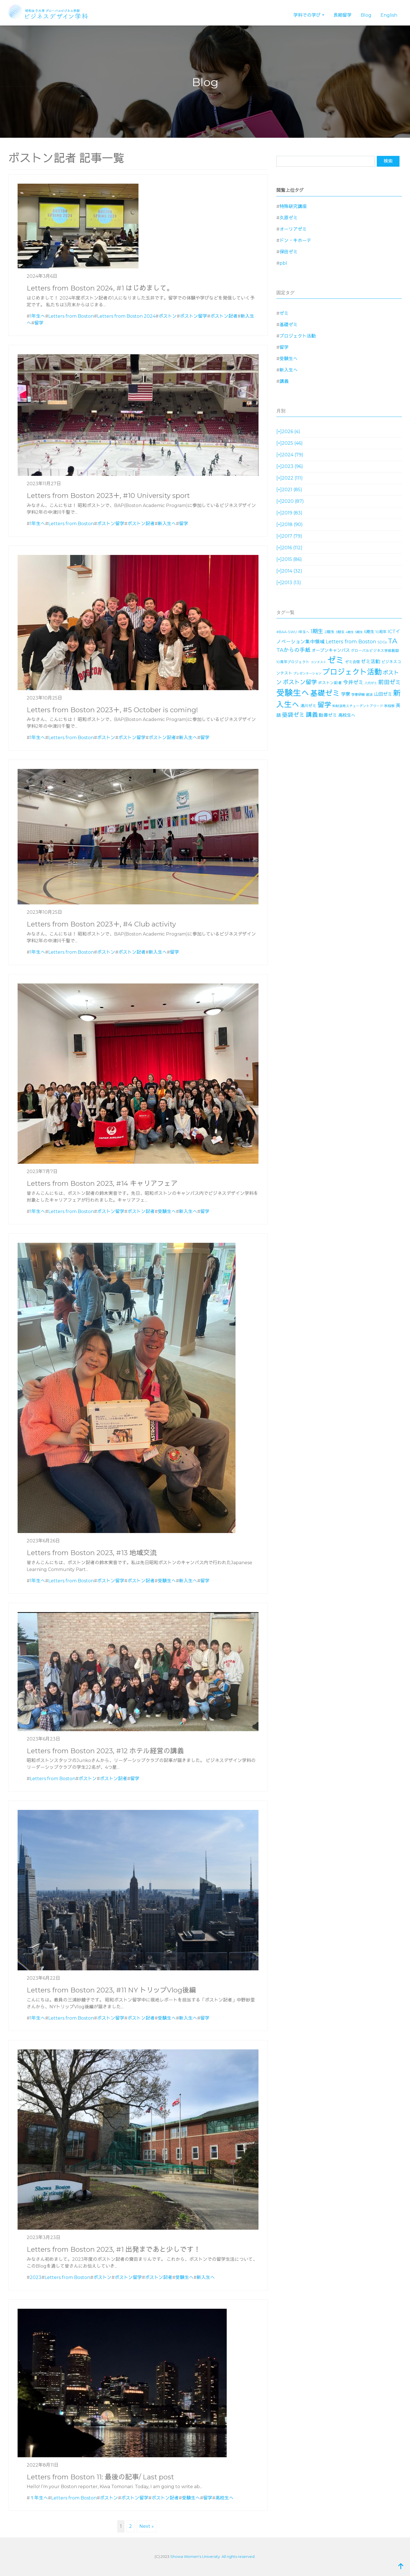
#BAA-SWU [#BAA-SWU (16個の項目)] (286, 632)
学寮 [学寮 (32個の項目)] (345, 694)
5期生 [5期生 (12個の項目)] (359, 632)
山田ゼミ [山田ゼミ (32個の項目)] (383, 694)
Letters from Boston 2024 (126, 316)
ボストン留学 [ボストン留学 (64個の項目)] (300, 682)
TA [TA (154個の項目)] (392, 641)
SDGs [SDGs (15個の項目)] (382, 642)
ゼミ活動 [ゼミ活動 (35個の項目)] (370, 661)
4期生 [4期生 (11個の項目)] (350, 632)
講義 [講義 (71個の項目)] (312, 714)
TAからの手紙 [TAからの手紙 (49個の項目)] (293, 650)
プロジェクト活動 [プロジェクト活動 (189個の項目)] (352, 672)
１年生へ (39, 2498)
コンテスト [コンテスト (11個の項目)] (318, 662)
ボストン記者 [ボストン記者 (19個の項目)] (330, 682)
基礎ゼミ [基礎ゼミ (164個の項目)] (325, 693)
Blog (366, 15)
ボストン (168, 316)
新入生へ (167, 523)
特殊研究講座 (293, 206)
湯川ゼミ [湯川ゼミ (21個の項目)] (308, 705)
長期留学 (342, 15)
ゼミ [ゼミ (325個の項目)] (335, 660)
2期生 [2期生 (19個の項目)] (329, 631)
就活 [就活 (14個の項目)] (369, 694)
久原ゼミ (288, 218)
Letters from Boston (71, 316)
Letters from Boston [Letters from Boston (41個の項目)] (351, 641)
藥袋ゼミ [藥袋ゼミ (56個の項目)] (293, 714)
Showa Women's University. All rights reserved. (212, 2556)
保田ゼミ (288, 252)
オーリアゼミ (293, 229)
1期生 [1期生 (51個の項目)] (316, 631)
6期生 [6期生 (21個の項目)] (369, 631)
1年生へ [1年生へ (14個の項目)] (303, 632)
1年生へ (37, 316)
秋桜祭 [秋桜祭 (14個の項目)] (389, 706)
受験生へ (167, 1211)
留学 (38, 323)
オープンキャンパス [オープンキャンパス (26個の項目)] (331, 650)
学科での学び (307, 15)
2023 (35, 2277)
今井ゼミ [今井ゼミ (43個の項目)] (353, 682)
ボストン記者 (223, 316)
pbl (283, 263)
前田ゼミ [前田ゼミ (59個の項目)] (389, 682)
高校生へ (224, 2498)
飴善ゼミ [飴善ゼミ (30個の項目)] (328, 715)
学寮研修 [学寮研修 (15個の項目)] (358, 694)
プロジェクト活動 (297, 336)
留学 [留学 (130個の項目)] (324, 705)
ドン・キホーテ (295, 240)
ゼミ (284, 313)
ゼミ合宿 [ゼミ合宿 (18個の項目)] (352, 662)
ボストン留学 (193, 316)
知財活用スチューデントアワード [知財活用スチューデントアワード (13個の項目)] (357, 706)
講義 (284, 381)
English (388, 15)
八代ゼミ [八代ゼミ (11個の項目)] (371, 683)
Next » (146, 2526)
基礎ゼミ (288, 324)
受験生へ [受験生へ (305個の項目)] (292, 693)
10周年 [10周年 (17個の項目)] (380, 631)
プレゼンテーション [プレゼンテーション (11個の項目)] (307, 673)
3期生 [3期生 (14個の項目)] (340, 632)
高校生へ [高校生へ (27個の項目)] (346, 715)
